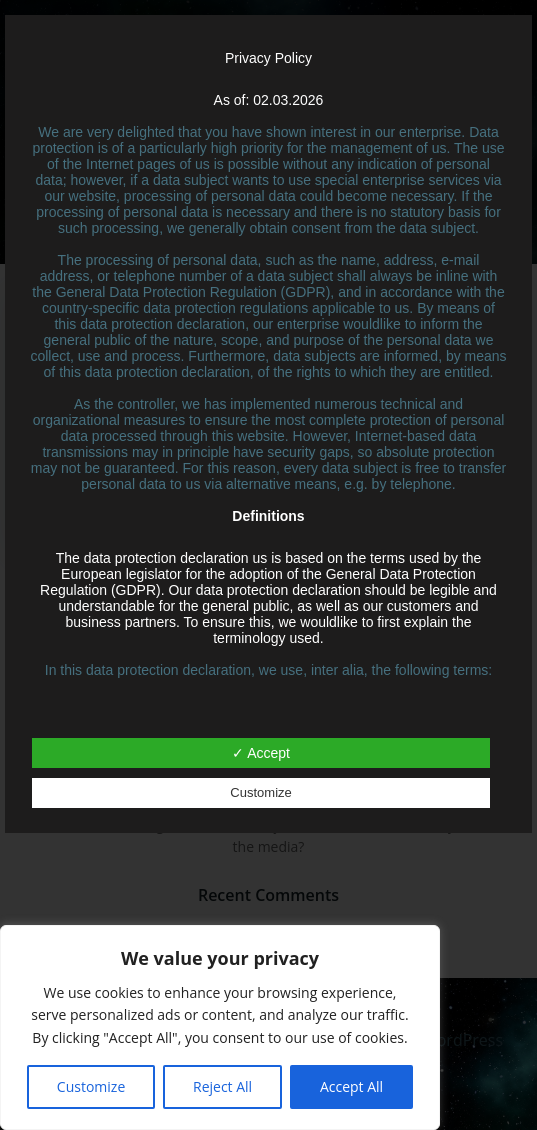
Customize (91, 1086)
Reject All (222, 1086)
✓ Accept (261, 753)
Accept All (351, 1086)
